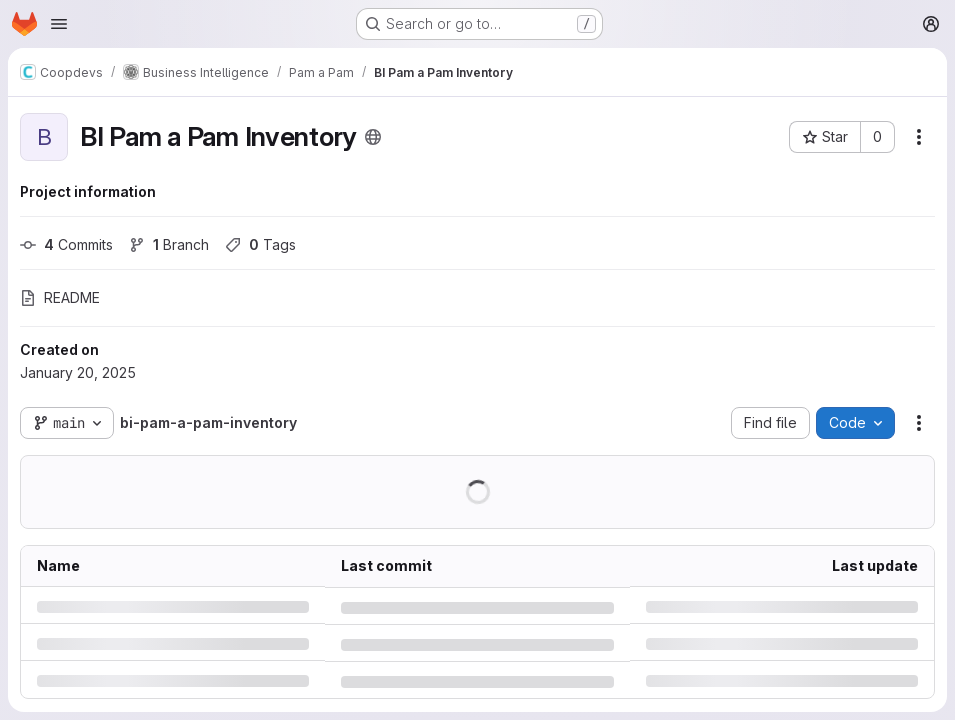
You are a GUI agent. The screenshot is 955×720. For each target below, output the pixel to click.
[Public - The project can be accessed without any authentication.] (373, 137)
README (60, 297)
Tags (260, 244)
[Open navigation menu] (59, 24)
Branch (169, 244)
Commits (66, 244)
